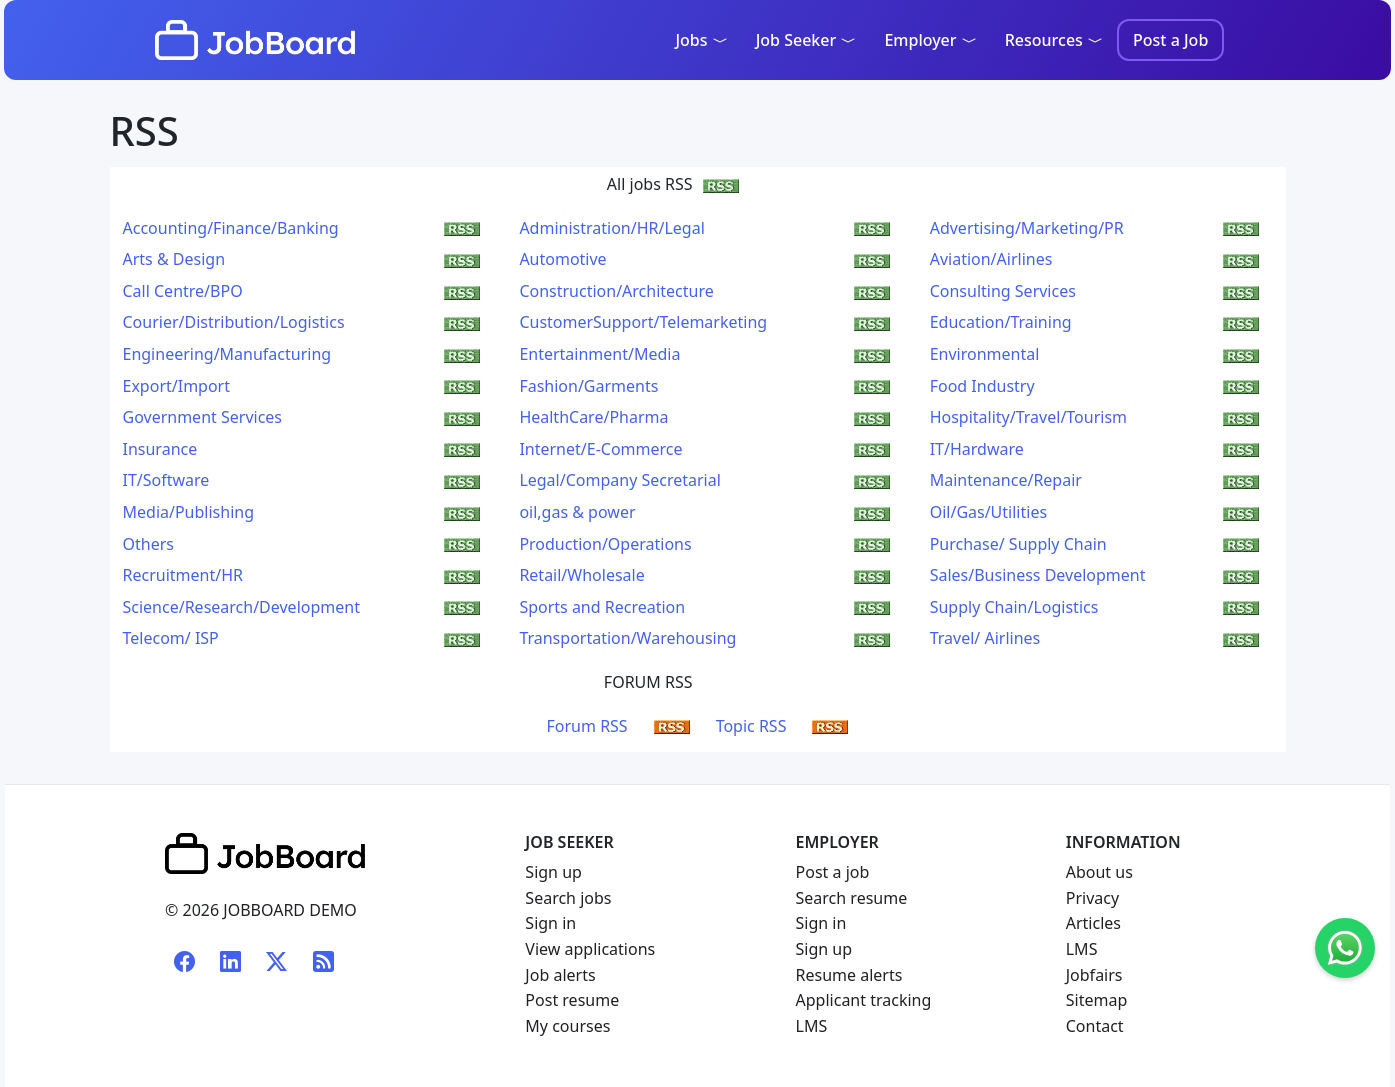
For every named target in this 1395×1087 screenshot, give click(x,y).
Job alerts (560, 975)
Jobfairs (1094, 975)
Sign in (550, 923)
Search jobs (568, 898)
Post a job (833, 872)
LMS (812, 1026)
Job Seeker (806, 40)
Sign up (553, 872)
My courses (567, 1026)
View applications (590, 949)
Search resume (852, 898)
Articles (1093, 923)
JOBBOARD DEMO (288, 910)
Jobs (701, 40)
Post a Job (1170, 40)
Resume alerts (849, 975)
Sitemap (1097, 1000)
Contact (1095, 1026)
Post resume (572, 1000)
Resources (1054, 40)
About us (1099, 872)
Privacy (1092, 898)
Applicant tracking (864, 1000)
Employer (930, 40)
